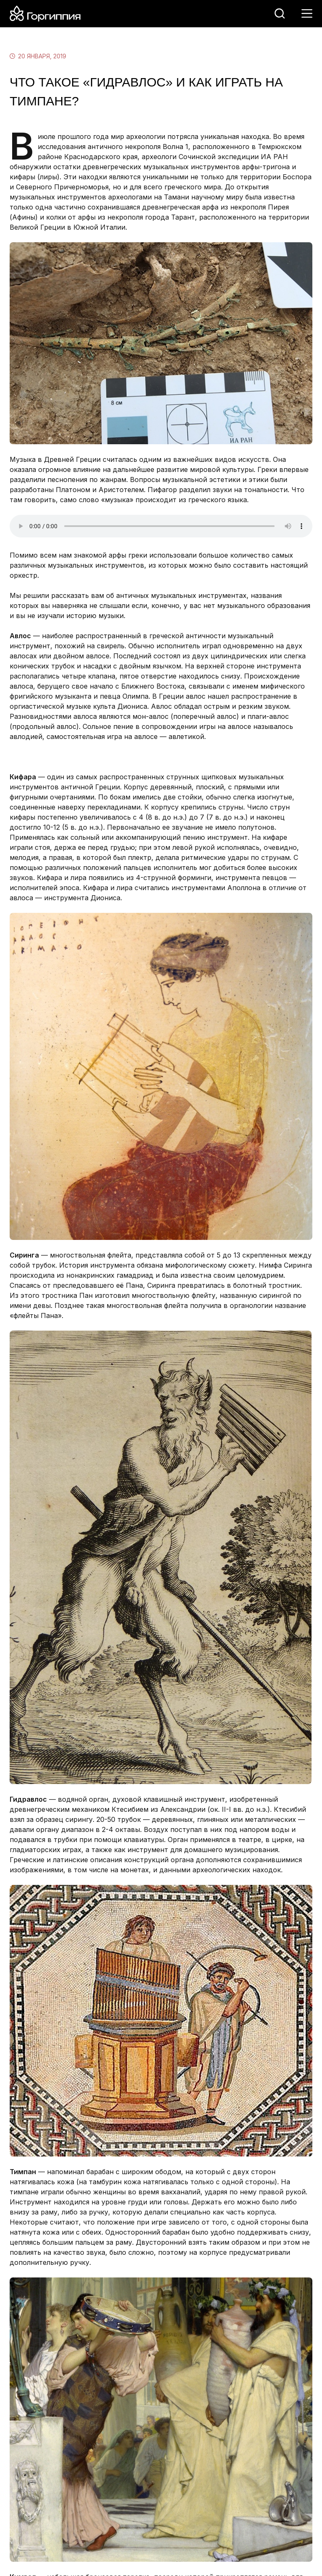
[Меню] (306, 13)
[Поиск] (280, 13)
